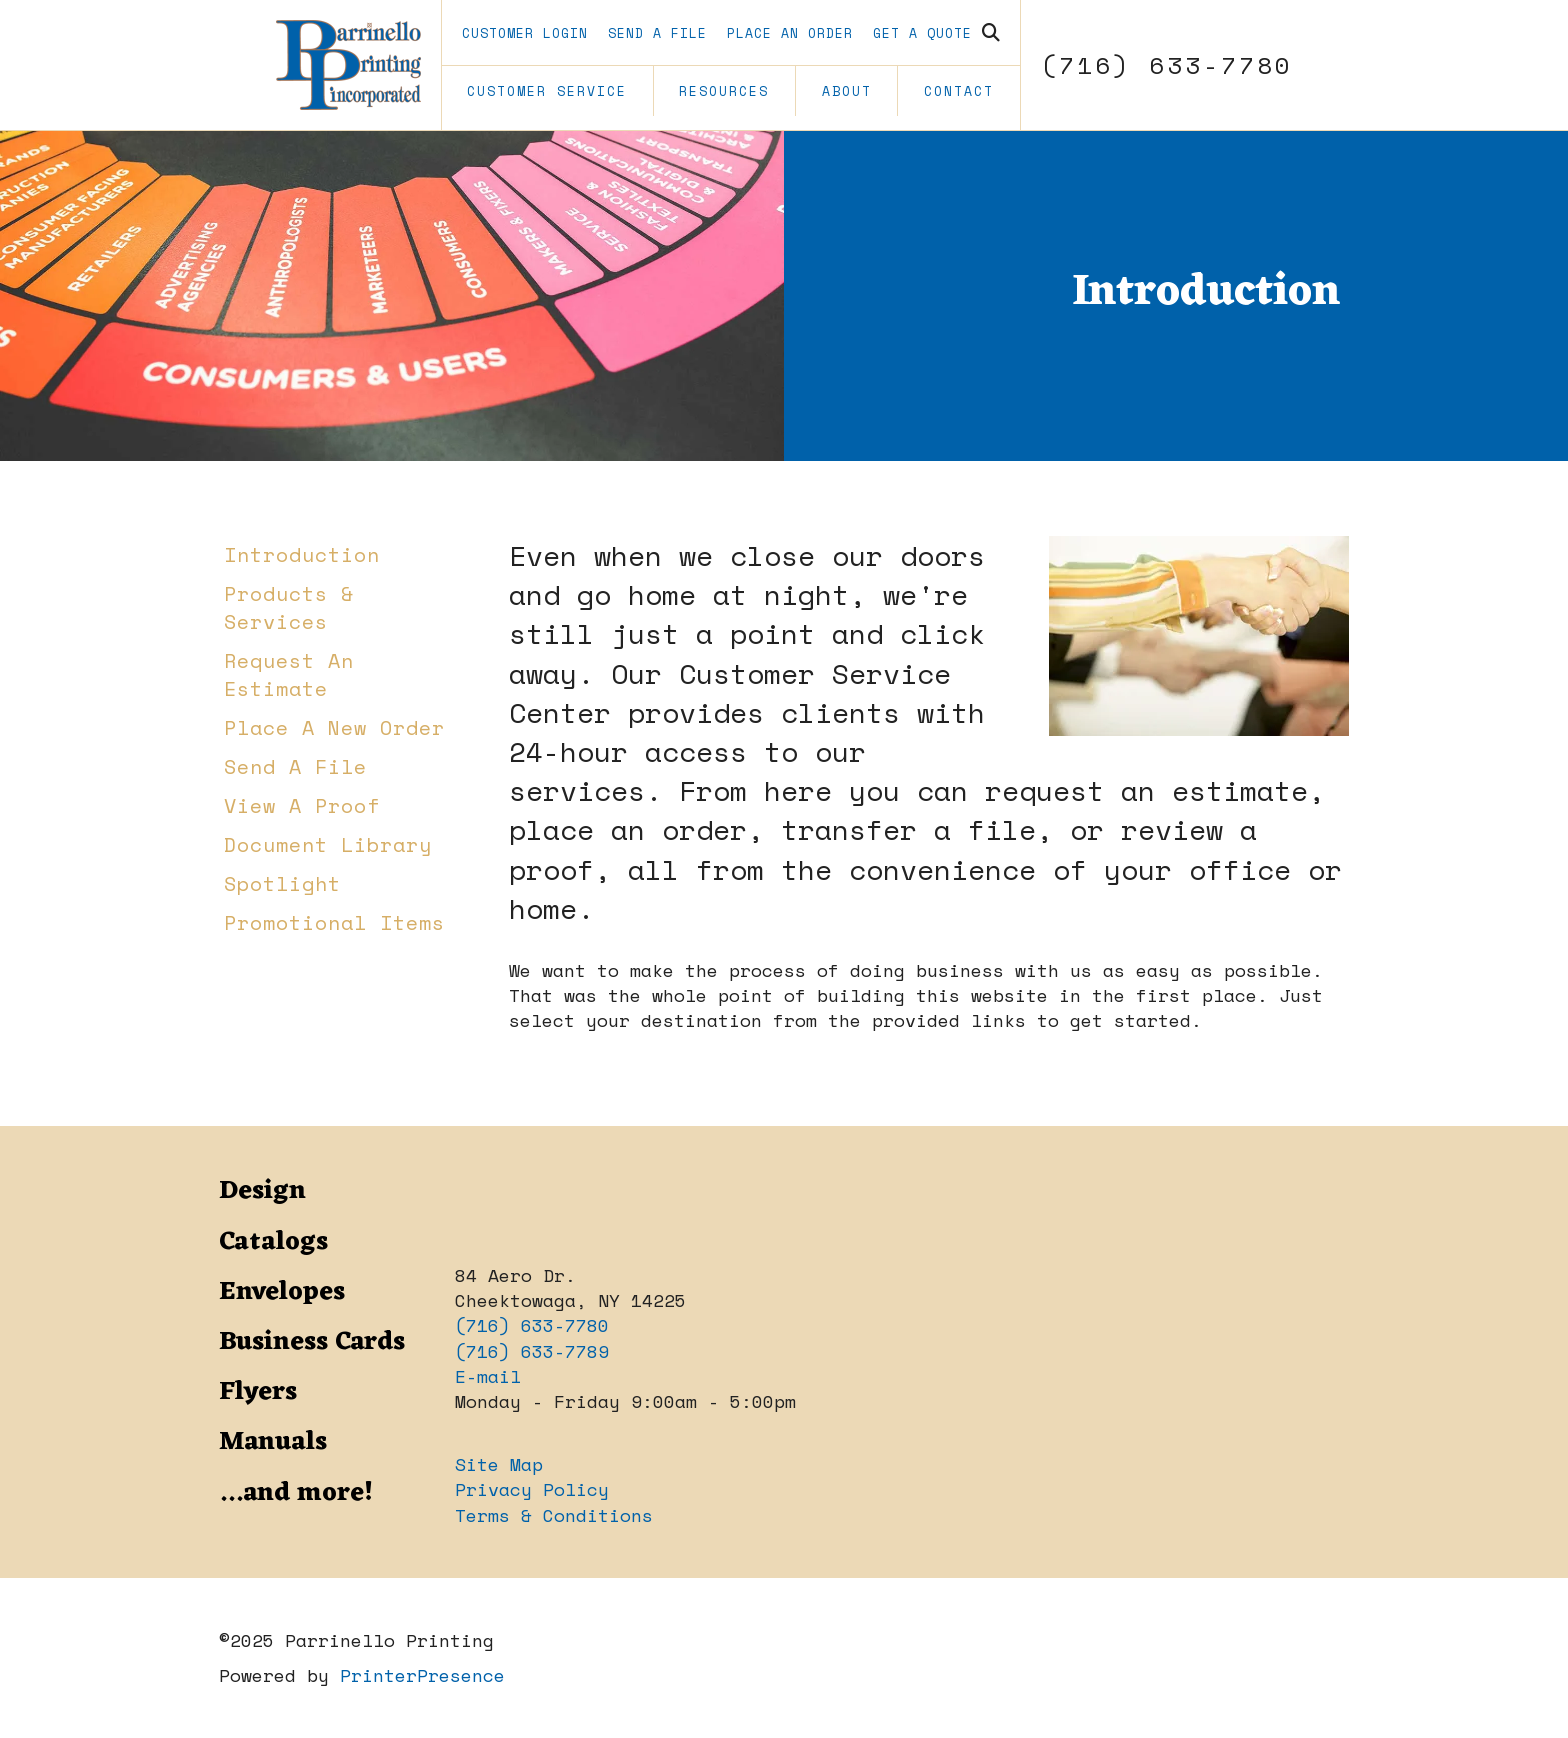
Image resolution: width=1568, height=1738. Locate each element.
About (847, 91)
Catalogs (273, 1242)
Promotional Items (334, 922)
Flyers (258, 1392)
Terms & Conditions (554, 1515)
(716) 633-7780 (1167, 65)
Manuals (273, 1442)
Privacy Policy (532, 1489)
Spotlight (282, 883)
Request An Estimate (289, 674)
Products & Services (289, 607)
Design (262, 1191)
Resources (724, 91)
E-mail (488, 1376)
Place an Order (790, 33)
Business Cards (312, 1342)
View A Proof (302, 805)
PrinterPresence (422, 1675)
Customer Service (547, 91)
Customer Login (525, 33)
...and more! (296, 1493)
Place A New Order (334, 727)
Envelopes (282, 1292)
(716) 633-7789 (532, 1351)
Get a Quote (922, 33)
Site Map (499, 1464)
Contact (959, 91)
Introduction (302, 554)
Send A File (657, 33)
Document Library (328, 844)
